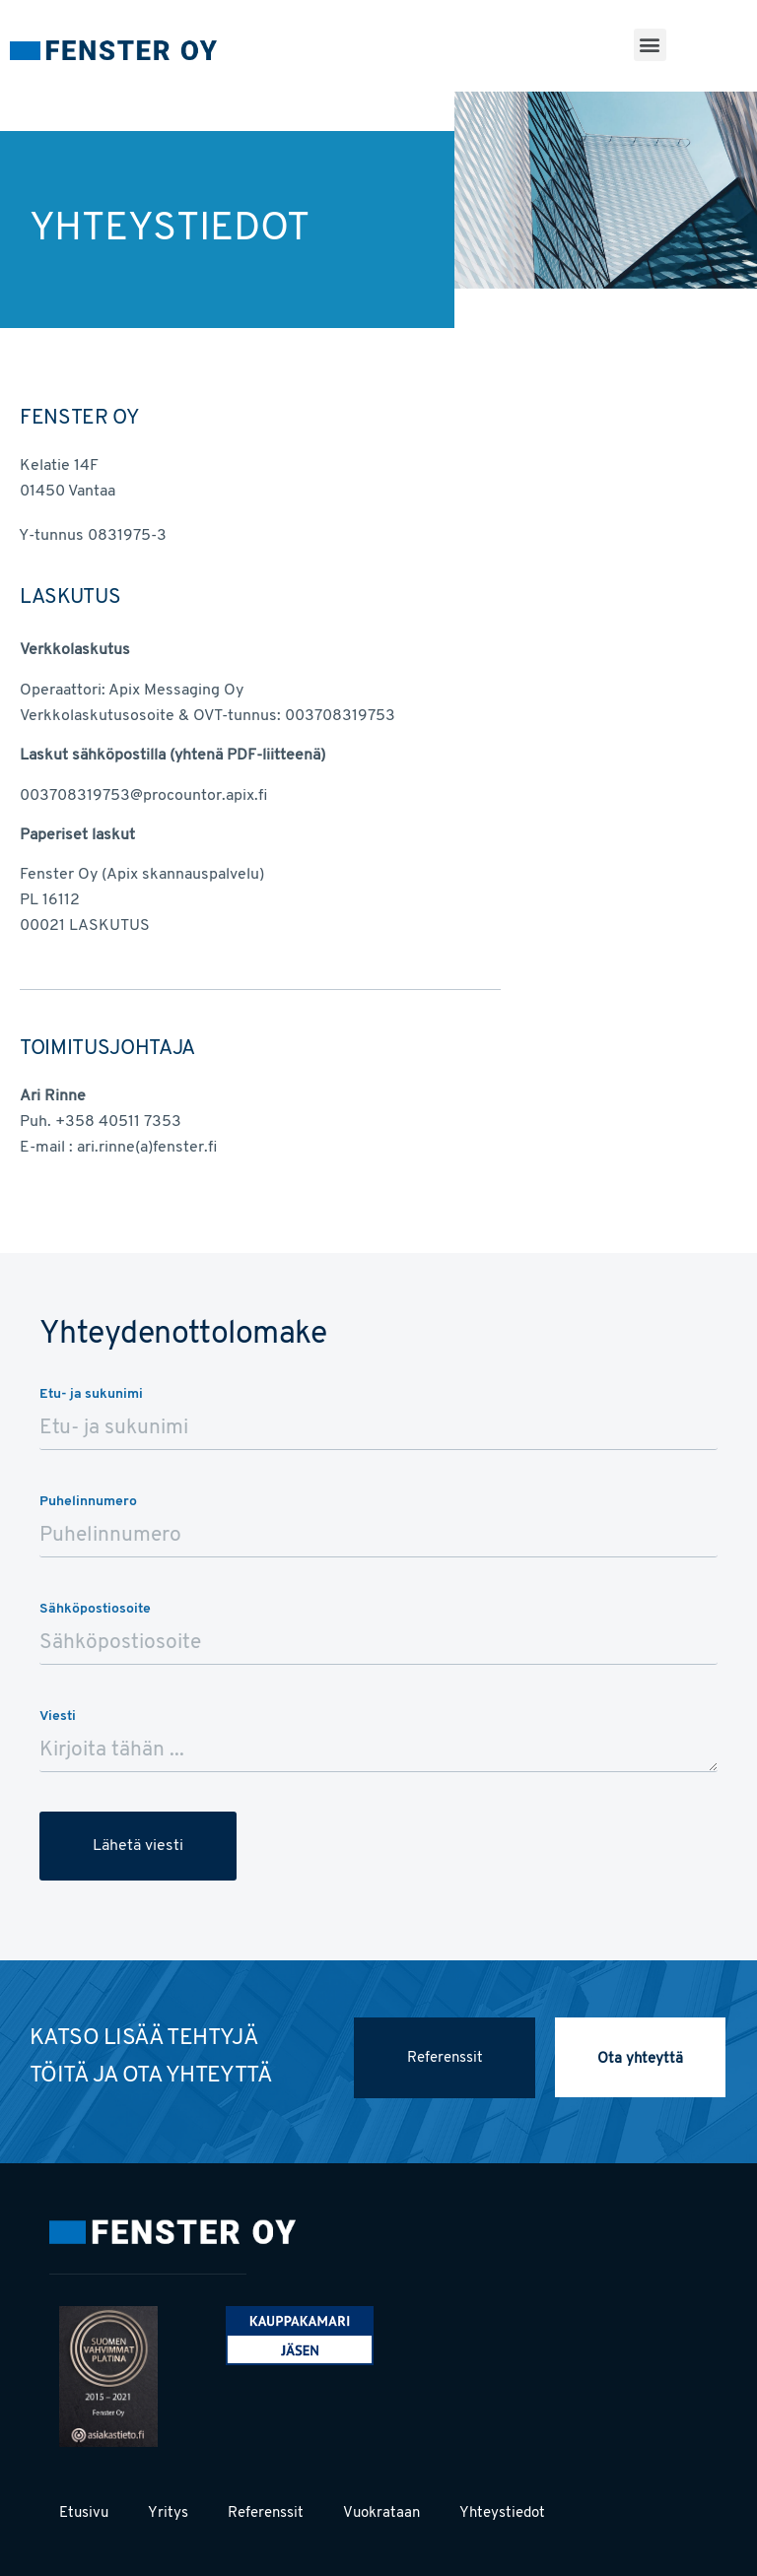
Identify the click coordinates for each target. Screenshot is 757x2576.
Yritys (168, 2513)
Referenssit (266, 2513)
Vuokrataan (381, 2513)
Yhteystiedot (502, 2513)
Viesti (57, 1716)
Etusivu (83, 2513)
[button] (650, 45)
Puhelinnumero (88, 1501)
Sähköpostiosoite (95, 1609)
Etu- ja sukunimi (91, 1394)
